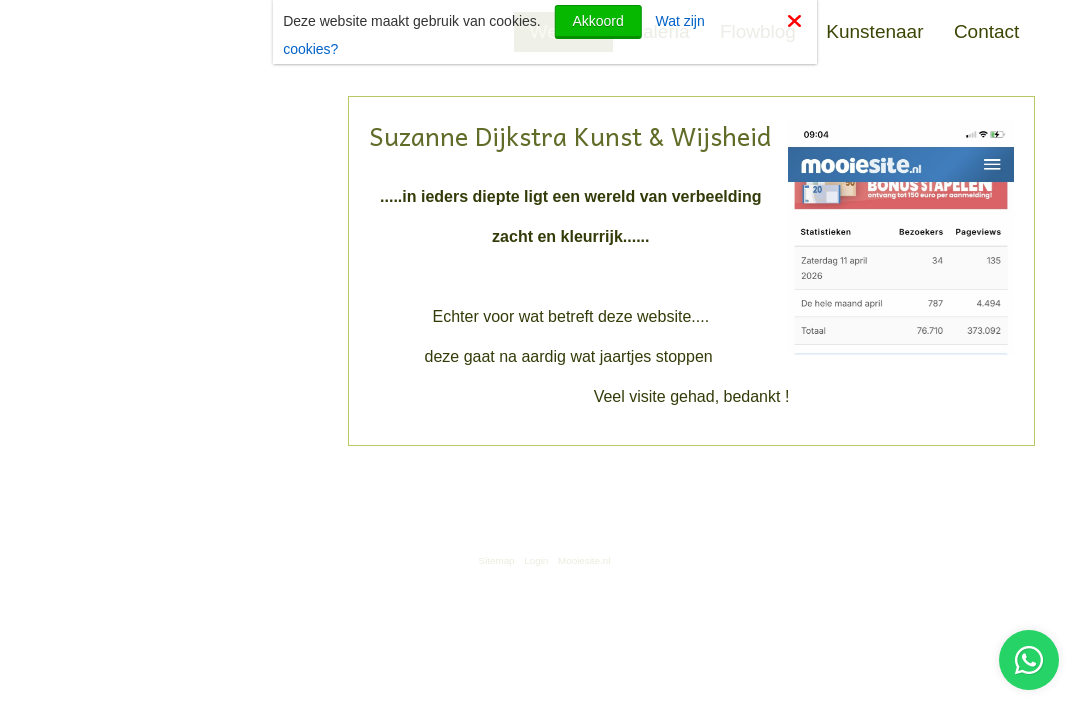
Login (536, 560)
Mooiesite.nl (584, 560)
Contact (986, 31)
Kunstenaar (874, 31)
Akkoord (597, 21)
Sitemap (497, 560)
